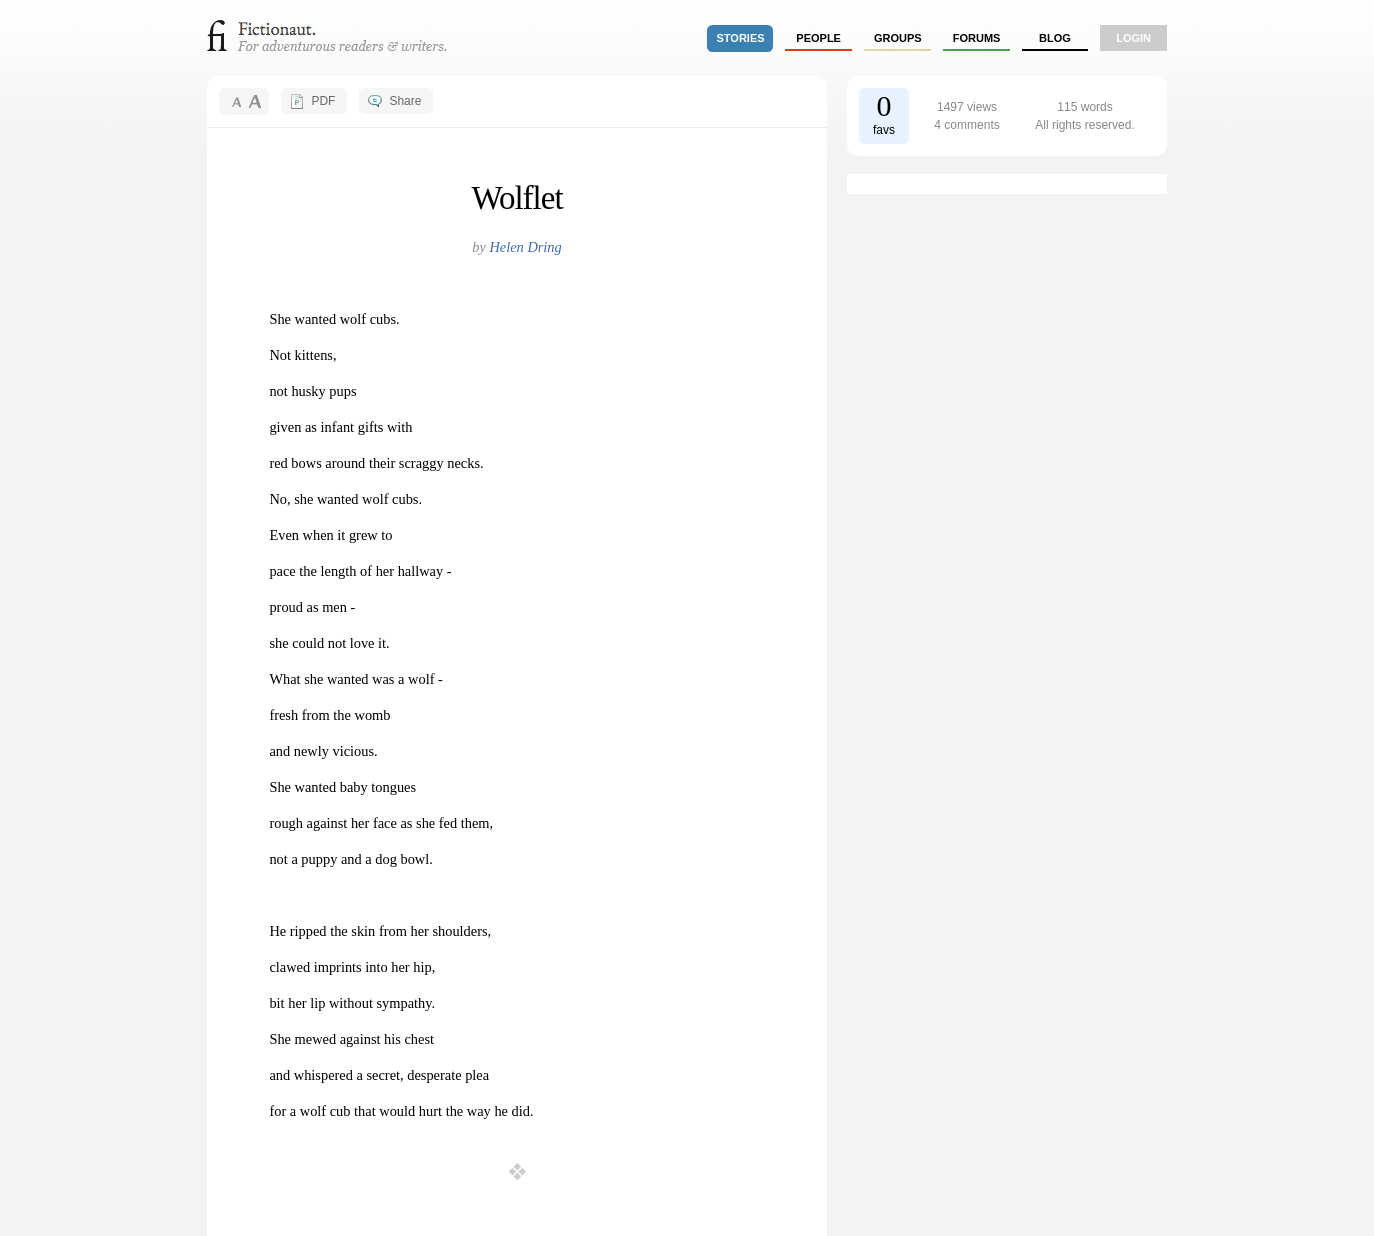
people (818, 38)
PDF (323, 101)
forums (977, 38)
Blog (1055, 38)
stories (741, 38)
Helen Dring (525, 247)
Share (405, 101)
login (1133, 38)
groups (898, 38)
